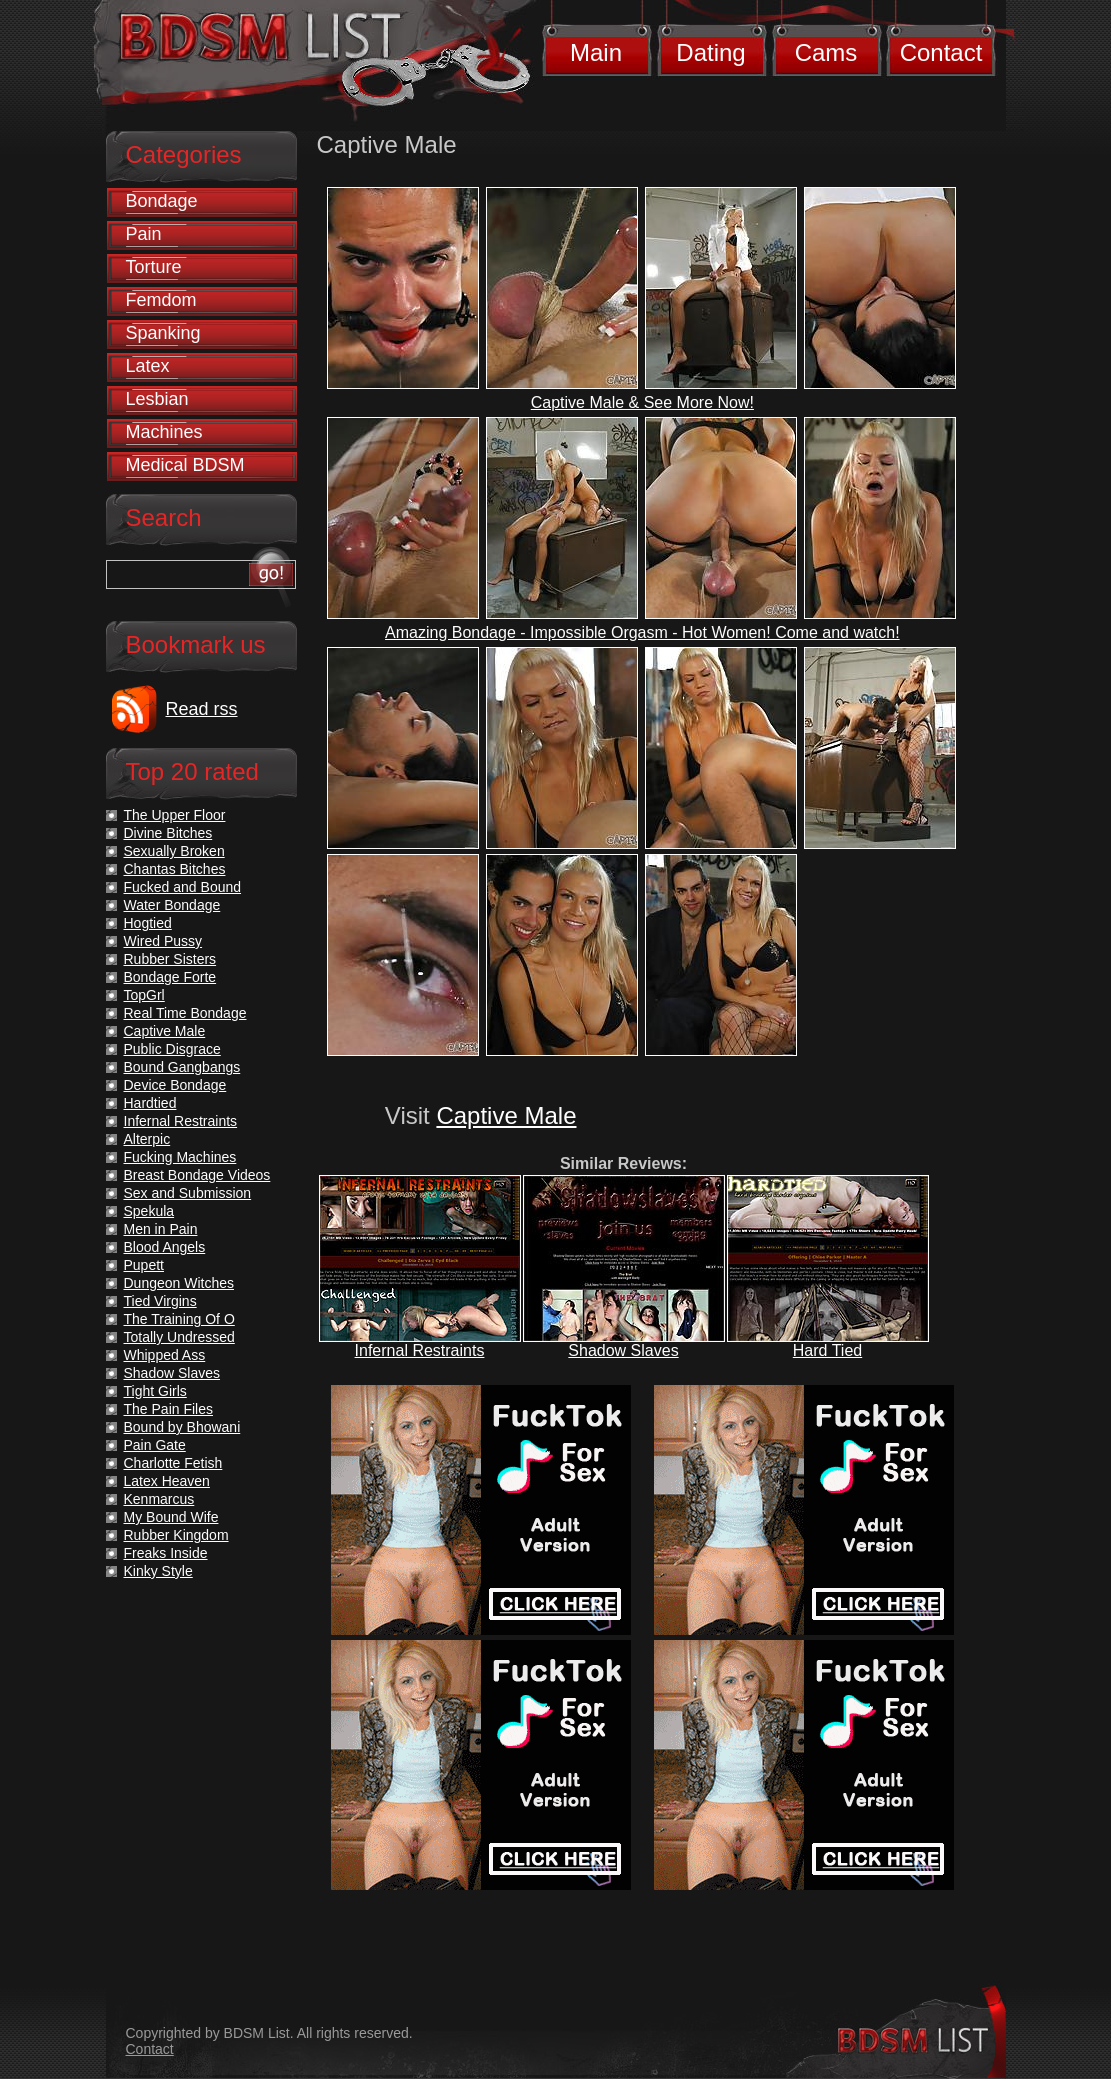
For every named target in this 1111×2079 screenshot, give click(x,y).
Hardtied (150, 1103)
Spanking (163, 333)
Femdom (161, 300)
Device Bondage (175, 1085)
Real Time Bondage (185, 1013)
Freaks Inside (166, 1553)
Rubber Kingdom (176, 1535)
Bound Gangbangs (182, 1067)
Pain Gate (155, 1445)
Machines (164, 432)
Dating (710, 52)
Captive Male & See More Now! (642, 402)
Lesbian (157, 399)
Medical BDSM (185, 465)
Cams (826, 52)
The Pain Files (168, 1409)
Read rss (202, 709)
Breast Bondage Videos (197, 1175)
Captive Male (506, 1115)
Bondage (162, 201)
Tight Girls (155, 1391)
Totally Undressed (179, 1337)
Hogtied (148, 923)
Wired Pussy (163, 941)
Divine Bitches (168, 833)
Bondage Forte (170, 977)
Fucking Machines (180, 1157)
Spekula (149, 1211)
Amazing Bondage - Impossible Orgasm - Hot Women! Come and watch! (642, 632)
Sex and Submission (188, 1193)
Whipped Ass (165, 1355)
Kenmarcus (159, 1499)
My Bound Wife (171, 1517)
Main (596, 52)
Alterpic (147, 1139)
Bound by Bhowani (182, 1427)
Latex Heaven (167, 1481)
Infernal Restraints (420, 1350)
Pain (144, 234)
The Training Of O (179, 1319)
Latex (148, 366)
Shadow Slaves (623, 1350)
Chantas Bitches (175, 869)
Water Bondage (172, 905)
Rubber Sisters (170, 959)
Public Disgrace (172, 1049)
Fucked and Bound (183, 887)
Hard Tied (827, 1350)
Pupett (144, 1265)
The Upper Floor (175, 815)
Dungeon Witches (179, 1283)
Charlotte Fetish (173, 1463)
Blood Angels (165, 1247)
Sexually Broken (174, 851)
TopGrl (144, 995)
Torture (154, 267)
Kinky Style (158, 1571)
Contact (941, 52)
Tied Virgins (160, 1301)
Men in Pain (161, 1229)
